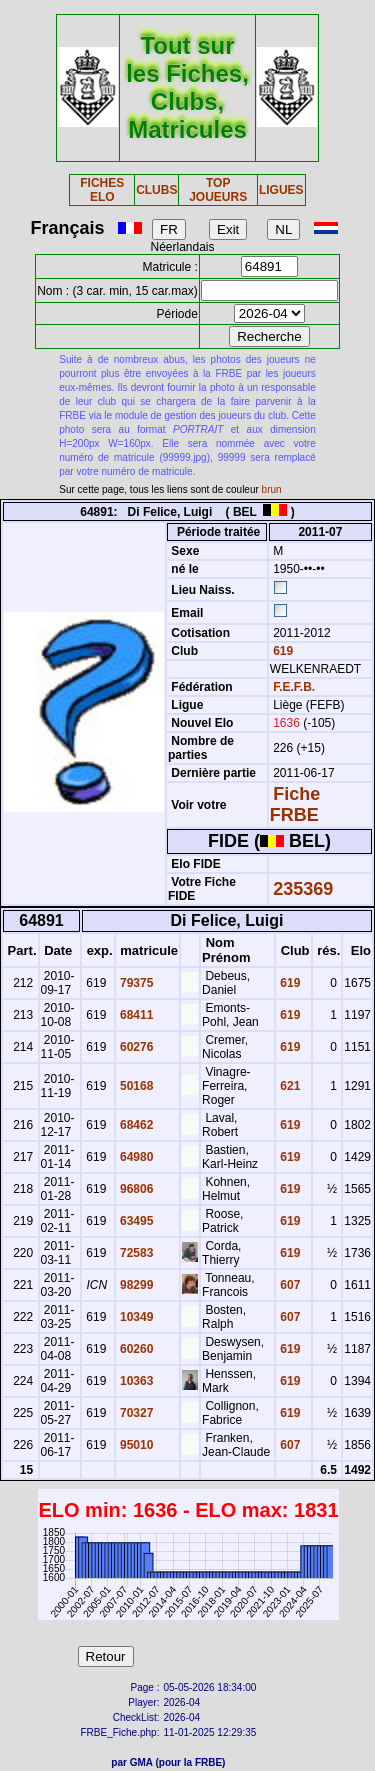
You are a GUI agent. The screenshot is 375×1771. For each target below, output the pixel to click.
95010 (135, 1445)
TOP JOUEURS (218, 190)
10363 (135, 1381)
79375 (135, 983)
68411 (135, 1015)
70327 (135, 1413)
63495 (135, 1221)
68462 (135, 1125)
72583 (135, 1253)
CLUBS (156, 190)
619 (281, 651)
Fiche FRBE (295, 804)
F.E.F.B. (294, 687)
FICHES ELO (102, 190)
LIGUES (281, 190)
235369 (303, 889)
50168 (135, 1086)
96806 (135, 1189)
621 (288, 1086)
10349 (135, 1317)
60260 (135, 1349)
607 (288, 1285)
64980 (135, 1157)
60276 (135, 1047)
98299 (135, 1285)
